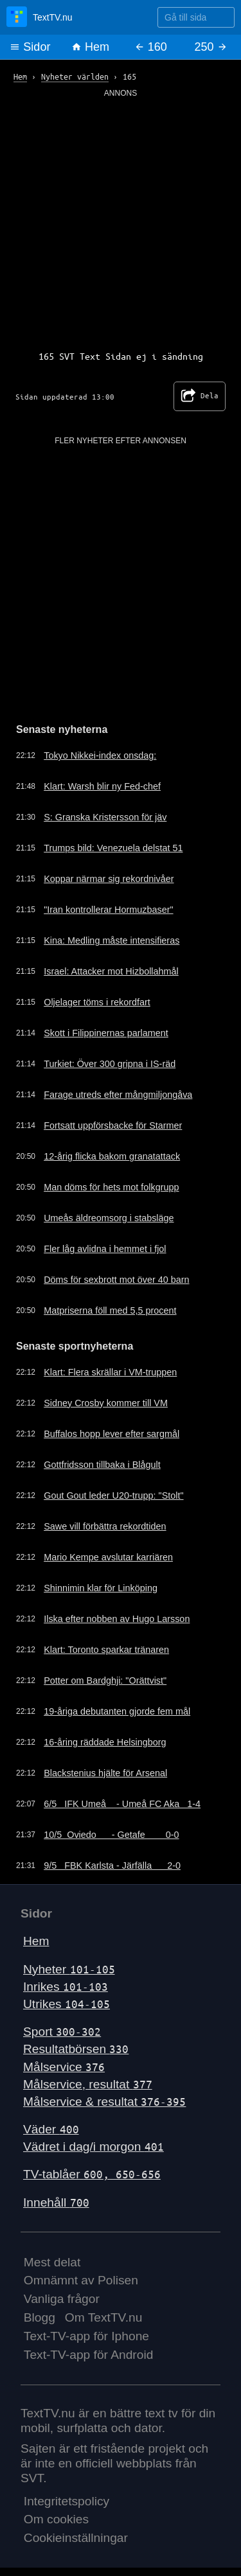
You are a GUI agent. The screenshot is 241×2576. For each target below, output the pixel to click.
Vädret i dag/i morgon (93, 2146)
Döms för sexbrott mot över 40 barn (116, 1280)
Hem (90, 46)
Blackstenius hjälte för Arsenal (105, 1773)
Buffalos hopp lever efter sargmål (111, 1434)
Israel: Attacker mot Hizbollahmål (111, 971)
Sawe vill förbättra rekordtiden (105, 1526)
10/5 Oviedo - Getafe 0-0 (111, 1835)
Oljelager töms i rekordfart (97, 1002)
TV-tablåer (92, 2174)
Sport (62, 2031)
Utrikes (66, 2004)
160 (150, 46)
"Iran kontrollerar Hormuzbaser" (108, 909)
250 (211, 46)
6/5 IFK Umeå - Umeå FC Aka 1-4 (122, 1804)
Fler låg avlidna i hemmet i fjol (105, 1249)
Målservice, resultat (87, 2084)
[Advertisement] (120, 219)
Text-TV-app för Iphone (86, 2336)
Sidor (30, 46)
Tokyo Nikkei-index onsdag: (100, 755)
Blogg (39, 2317)
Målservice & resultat (104, 2101)
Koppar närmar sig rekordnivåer (109, 879)
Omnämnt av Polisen (81, 2280)
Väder (51, 2129)
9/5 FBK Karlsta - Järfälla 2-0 (112, 1865)
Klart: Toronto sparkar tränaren (106, 1650)
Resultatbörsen (76, 2049)
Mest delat (52, 2262)
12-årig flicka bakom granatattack (112, 1156)
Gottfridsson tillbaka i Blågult (102, 1465)
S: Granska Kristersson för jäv (105, 817)
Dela (200, 396)
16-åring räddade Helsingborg (105, 1742)
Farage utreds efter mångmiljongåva (118, 1095)
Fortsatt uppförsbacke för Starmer (113, 1125)
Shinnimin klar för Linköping (100, 1588)
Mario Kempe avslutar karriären (108, 1557)
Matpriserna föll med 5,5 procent (110, 1310)
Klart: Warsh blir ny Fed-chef (102, 786)
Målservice (64, 2067)
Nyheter (69, 1969)
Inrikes (65, 1986)
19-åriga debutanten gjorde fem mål (117, 1711)
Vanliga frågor (62, 2299)
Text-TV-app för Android (89, 2354)
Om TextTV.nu (104, 2317)
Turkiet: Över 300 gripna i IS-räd (109, 1064)
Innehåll (56, 2202)
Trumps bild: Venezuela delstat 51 (113, 848)
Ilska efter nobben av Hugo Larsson (117, 1619)
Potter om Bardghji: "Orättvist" (105, 1680)
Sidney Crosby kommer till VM (106, 1403)
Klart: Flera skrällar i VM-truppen (110, 1372)
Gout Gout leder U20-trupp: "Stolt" (113, 1495)
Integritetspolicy (66, 2501)
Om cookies (56, 2519)
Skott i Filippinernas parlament (106, 1033)
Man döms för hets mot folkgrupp (111, 1187)
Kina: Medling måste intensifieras (111, 940)
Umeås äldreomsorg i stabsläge (109, 1218)
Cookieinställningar (76, 2538)
